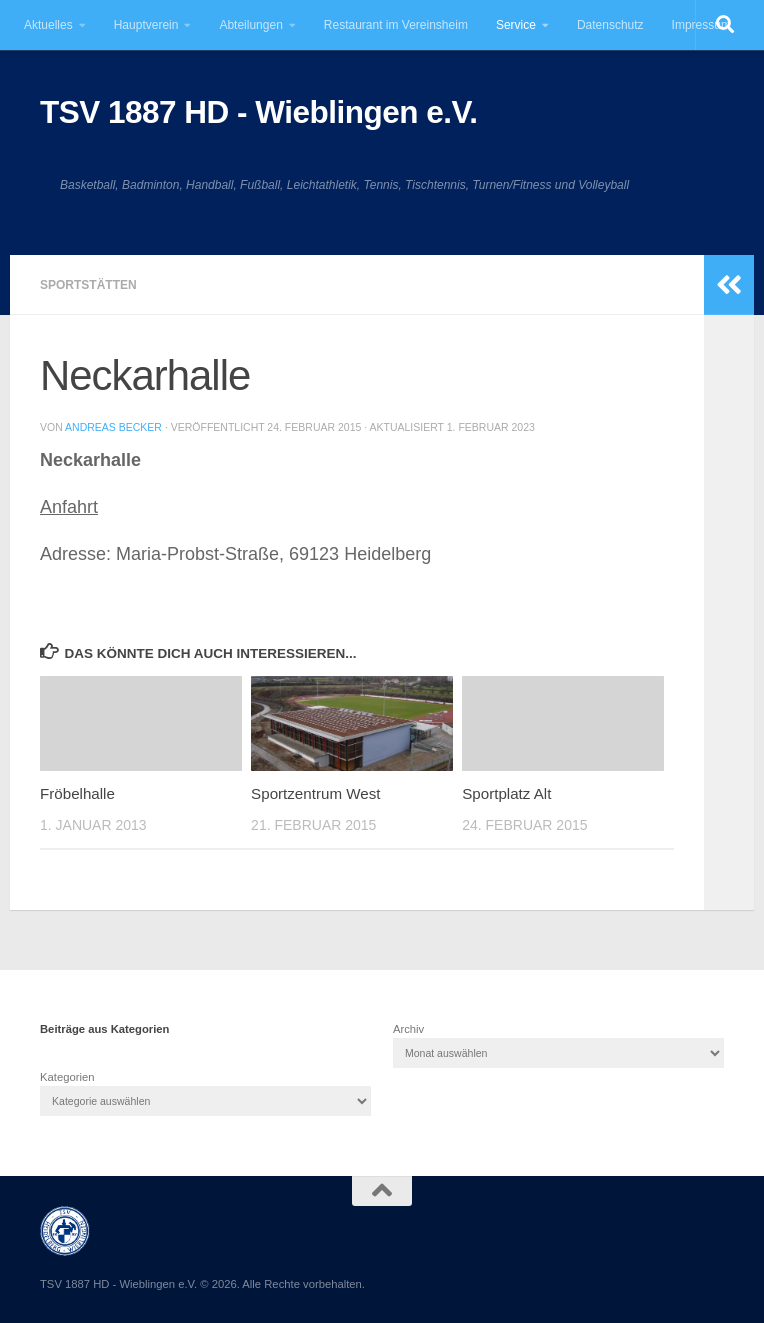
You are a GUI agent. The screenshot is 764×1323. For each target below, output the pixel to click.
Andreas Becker (113, 427)
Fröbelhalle (77, 793)
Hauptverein (146, 25)
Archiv (408, 1029)
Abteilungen (250, 25)
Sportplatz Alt (506, 793)
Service (516, 25)
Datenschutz (610, 25)
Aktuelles (48, 25)
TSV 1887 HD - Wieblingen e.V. (258, 112)
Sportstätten (88, 285)
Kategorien (67, 1077)
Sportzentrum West (315, 793)
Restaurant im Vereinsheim (396, 25)
